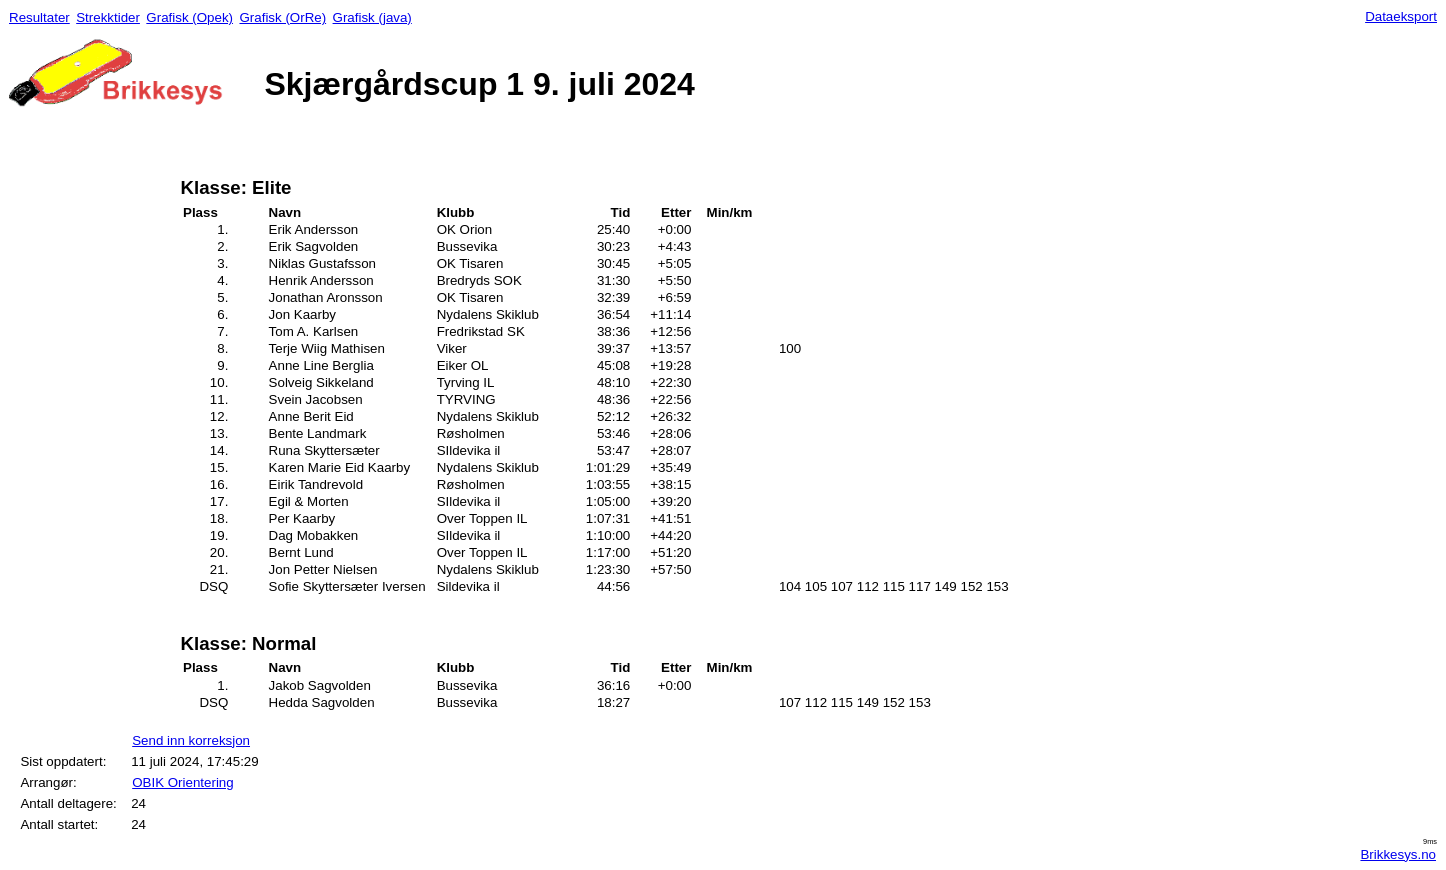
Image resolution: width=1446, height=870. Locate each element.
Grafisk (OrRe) (282, 17)
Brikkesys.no (1398, 854)
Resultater (39, 17)
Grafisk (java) (372, 17)
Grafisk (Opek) (189, 17)
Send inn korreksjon (191, 740)
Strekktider (108, 17)
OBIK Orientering (182, 782)
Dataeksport (1401, 16)
